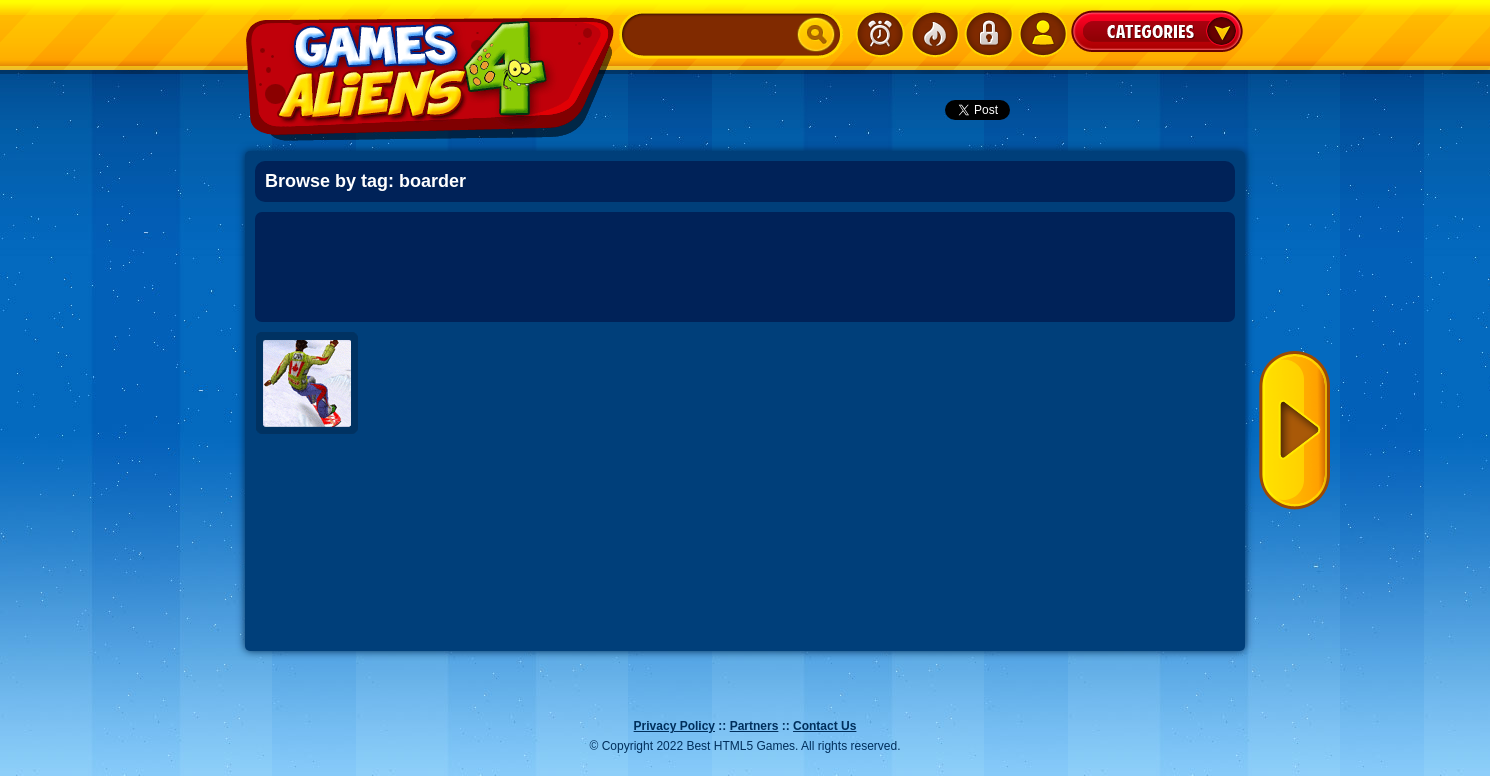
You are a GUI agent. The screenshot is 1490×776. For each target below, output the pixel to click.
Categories (1157, 31)
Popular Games (934, 34)
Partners (754, 726)
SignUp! (1042, 34)
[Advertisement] (745, 267)
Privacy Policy (674, 726)
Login (988, 34)
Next (1294, 430)
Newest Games (880, 34)
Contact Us (824, 726)
